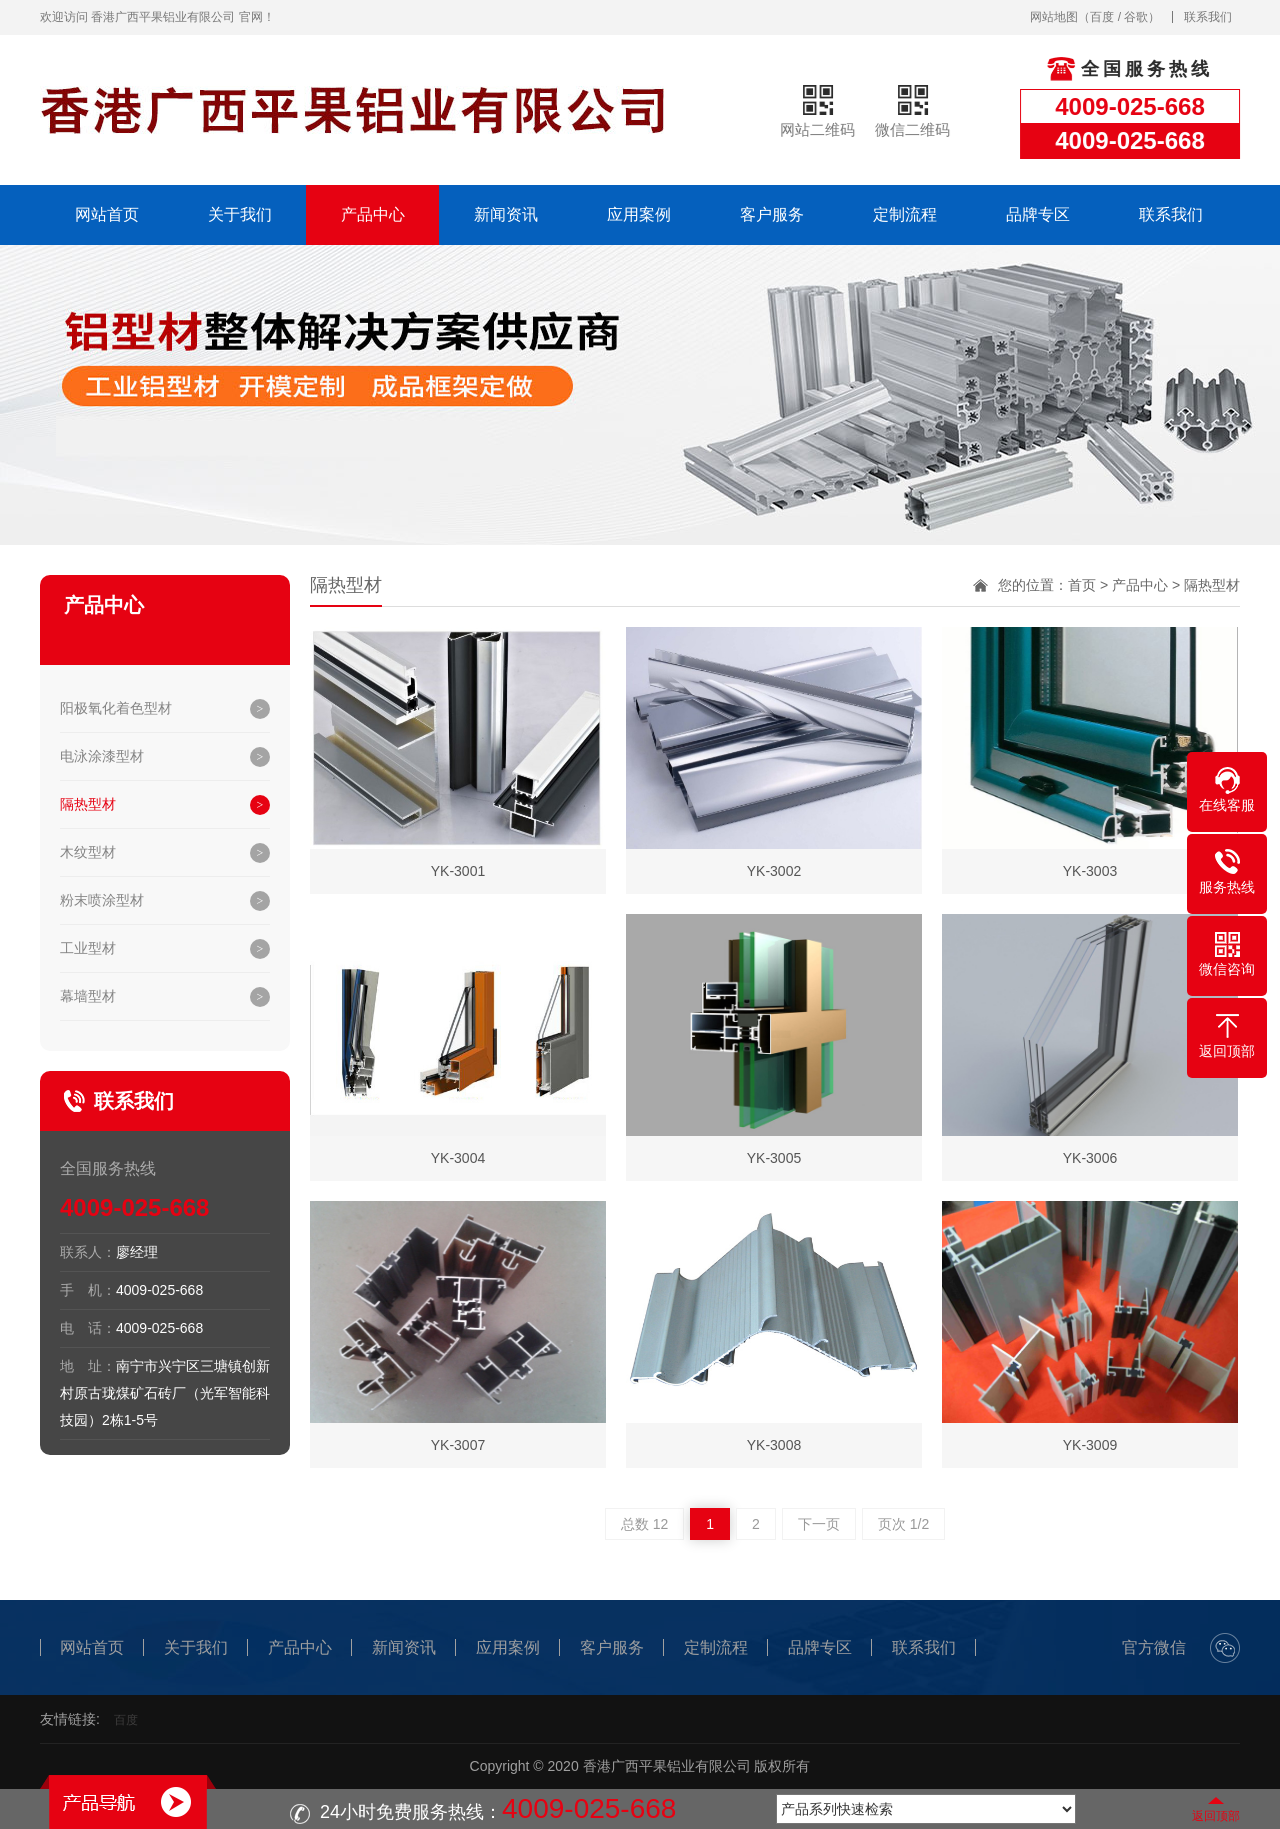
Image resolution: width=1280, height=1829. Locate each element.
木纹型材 (88, 852)
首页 (1082, 585)
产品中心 (373, 214)
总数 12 (644, 1524)
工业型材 (88, 948)
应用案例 (639, 214)
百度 (1102, 17)
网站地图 (1054, 17)
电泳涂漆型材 (102, 756)
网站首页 (107, 214)
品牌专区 (1038, 214)
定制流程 (905, 214)
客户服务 (772, 214)
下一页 (819, 1524)
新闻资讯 (506, 214)
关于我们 (240, 214)
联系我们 (1208, 17)
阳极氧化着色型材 (116, 708)
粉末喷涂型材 (102, 900)
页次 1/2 (903, 1524)
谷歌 (1136, 17)
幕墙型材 (88, 996)
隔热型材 (88, 804)
